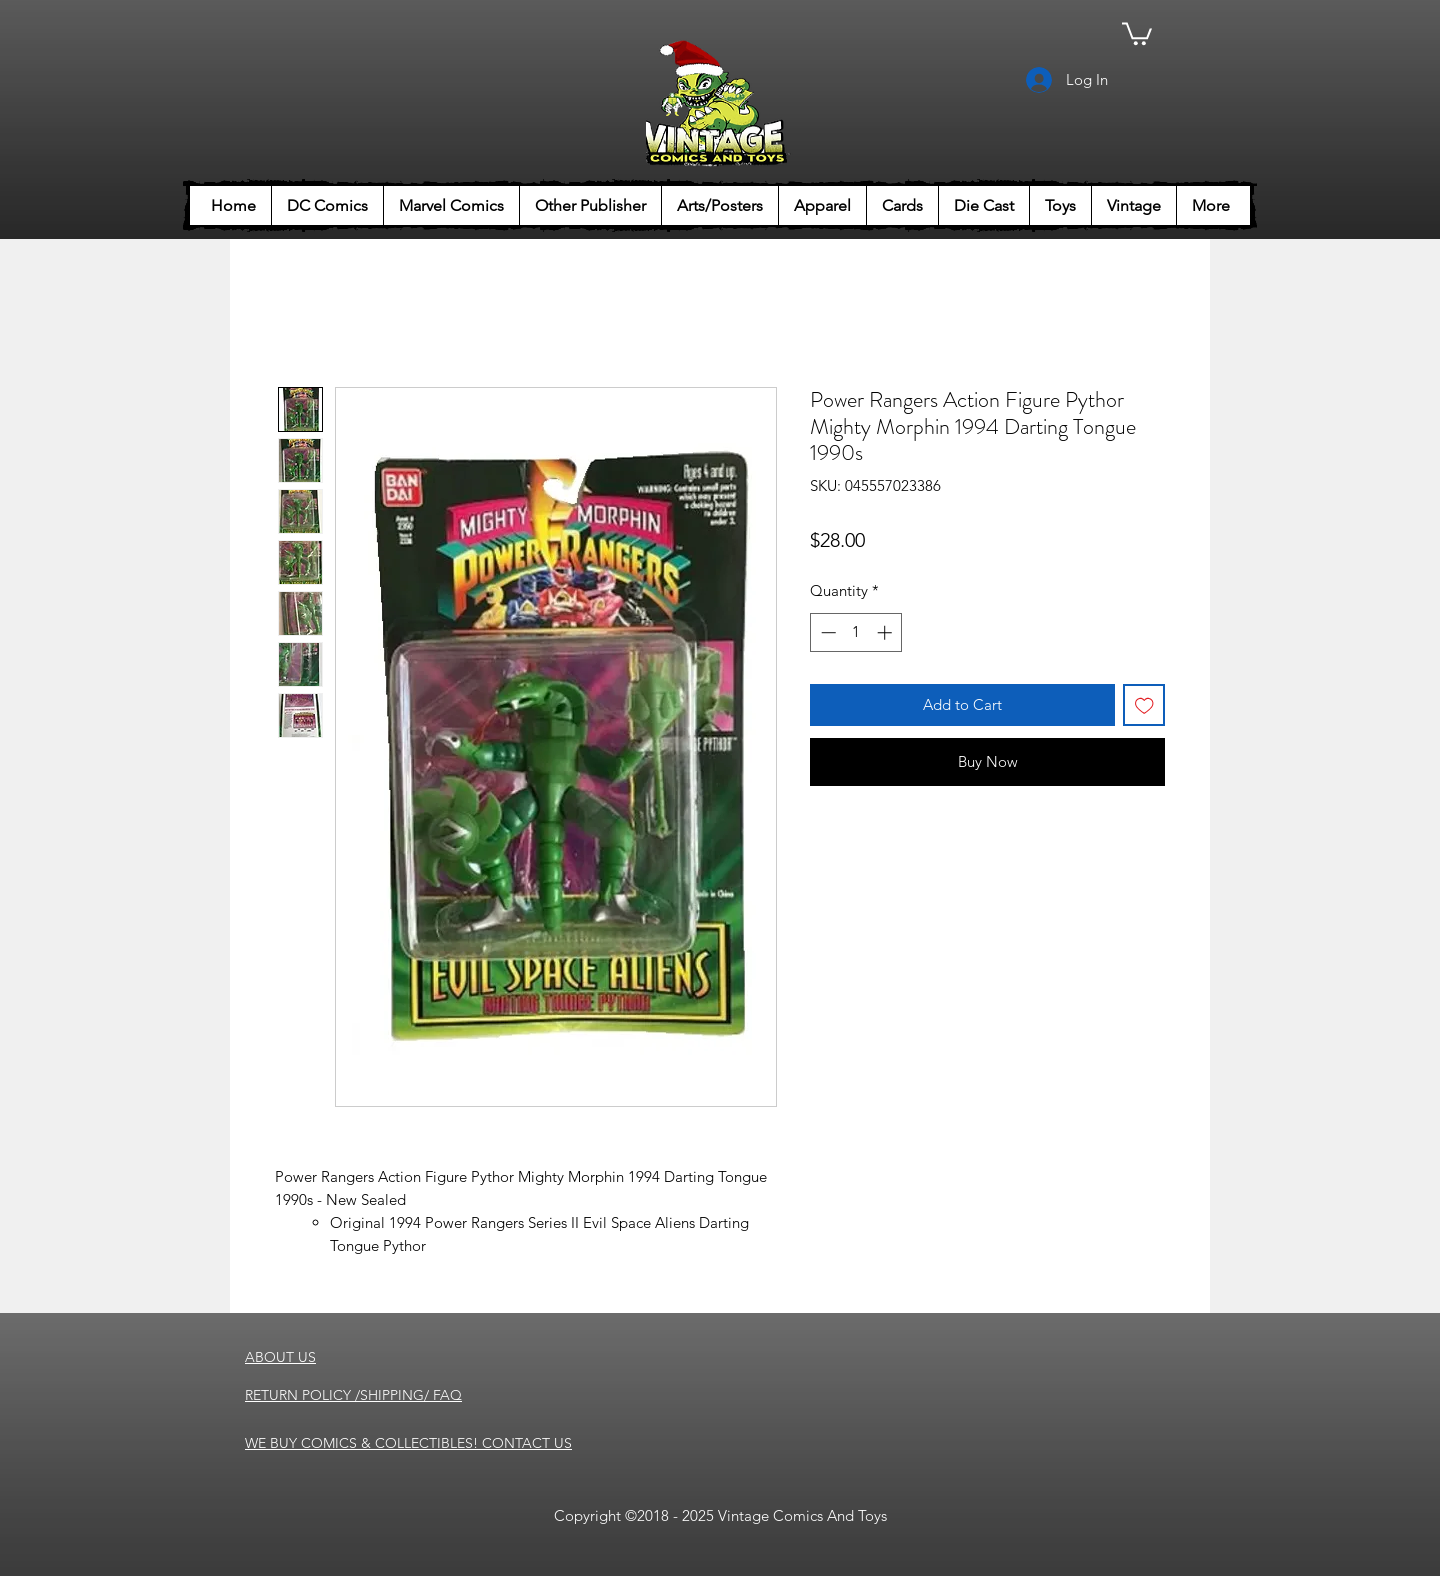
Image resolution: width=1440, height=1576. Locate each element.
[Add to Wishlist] (1144, 705)
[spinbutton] (856, 632)
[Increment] (886, 632)
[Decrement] (826, 632)
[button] (1137, 32)
